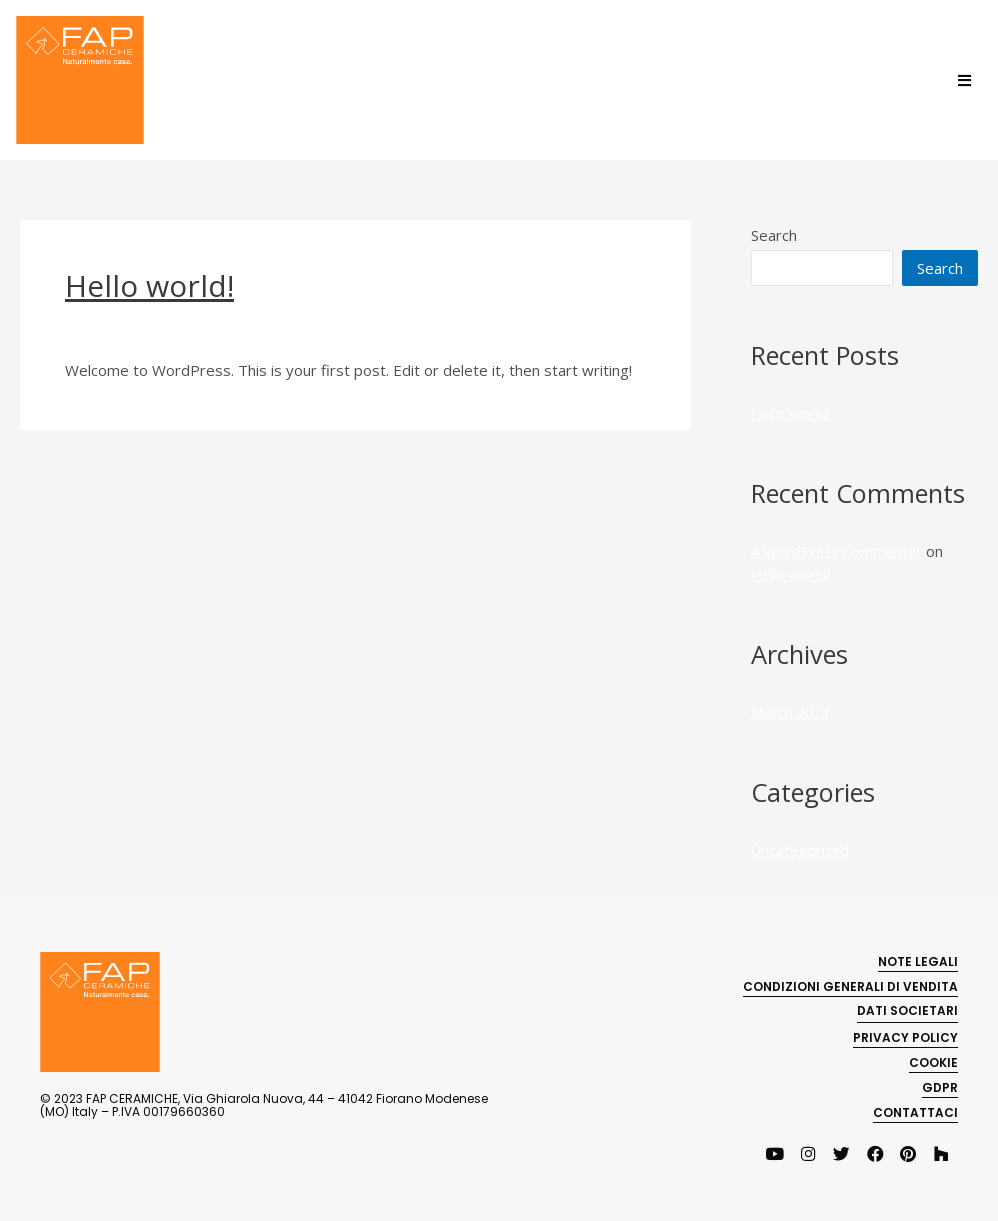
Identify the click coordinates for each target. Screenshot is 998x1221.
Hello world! (149, 285)
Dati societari (907, 1007)
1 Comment (105, 330)
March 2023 (792, 711)
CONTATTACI (915, 1109)
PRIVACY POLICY (905, 1034)
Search (774, 235)
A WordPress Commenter (840, 551)
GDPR (940, 1084)
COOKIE (933, 1059)
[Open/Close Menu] (964, 80)
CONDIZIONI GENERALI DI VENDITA (850, 983)
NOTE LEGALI (918, 958)
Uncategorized (210, 330)
